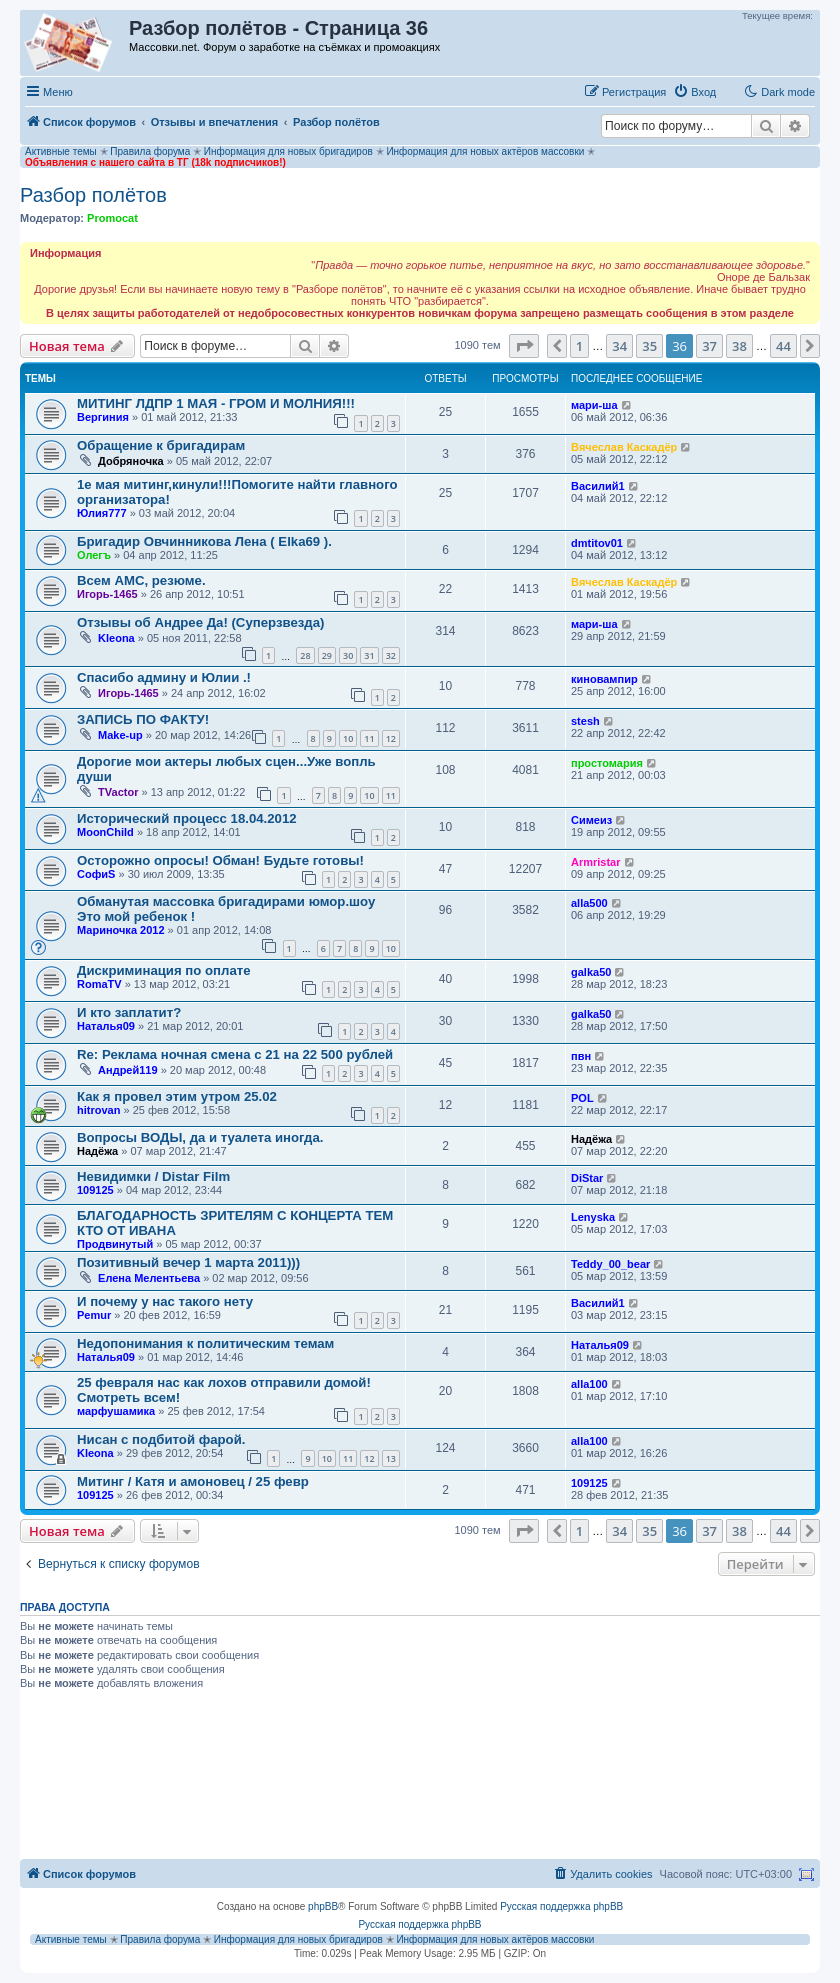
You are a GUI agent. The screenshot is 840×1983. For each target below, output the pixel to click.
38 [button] (739, 346)
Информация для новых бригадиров (288, 151)
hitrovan (98, 1110)
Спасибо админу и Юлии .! (164, 677)
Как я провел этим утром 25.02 (177, 1096)
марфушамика (116, 1411)
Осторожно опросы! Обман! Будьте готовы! (220, 860)
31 (369, 655)
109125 (95, 1190)
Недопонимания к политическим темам (205, 1343)
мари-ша (594, 405)
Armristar (596, 862)
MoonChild (105, 832)
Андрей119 (128, 1070)
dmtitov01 (597, 543)
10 (348, 738)
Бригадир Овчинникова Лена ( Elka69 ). (204, 541)
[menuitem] (694, 92)
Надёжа (97, 1151)
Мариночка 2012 (121, 930)
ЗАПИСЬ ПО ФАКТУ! (143, 719)
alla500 (589, 903)
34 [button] (619, 346)
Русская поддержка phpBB (561, 1906)
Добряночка (131, 461)
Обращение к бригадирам (161, 445)
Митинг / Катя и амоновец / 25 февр (193, 1481)
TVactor (118, 792)
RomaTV (99, 984)
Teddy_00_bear (610, 1264)
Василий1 (598, 486)
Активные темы (61, 151)
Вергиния (103, 417)
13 (391, 1458)
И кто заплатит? (129, 1012)
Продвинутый (115, 1244)
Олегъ (94, 555)
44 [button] (783, 346)
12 (391, 738)
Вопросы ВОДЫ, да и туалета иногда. (200, 1137)
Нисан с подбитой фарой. (161, 1439)
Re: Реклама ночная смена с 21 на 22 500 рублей (235, 1054)
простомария (607, 763)
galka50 (591, 972)
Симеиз (591, 820)
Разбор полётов (93, 195)
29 (327, 655)
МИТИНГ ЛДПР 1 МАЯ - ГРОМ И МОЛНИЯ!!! (216, 403)
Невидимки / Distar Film (153, 1176)
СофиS (96, 874)
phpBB (323, 1906)
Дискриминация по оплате (164, 970)
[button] (524, 346)
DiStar (587, 1178)
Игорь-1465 (107, 594)
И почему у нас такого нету (165, 1301)
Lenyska (593, 1217)
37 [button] (709, 346)
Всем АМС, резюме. (141, 580)
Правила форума (150, 151)
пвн (581, 1056)
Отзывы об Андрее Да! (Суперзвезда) (200, 622)
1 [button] (579, 346)
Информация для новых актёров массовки (485, 151)
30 (348, 655)
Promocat (112, 218)
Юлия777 (102, 513)
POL (582, 1098)
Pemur (94, 1315)
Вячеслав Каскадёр (624, 447)
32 (391, 655)
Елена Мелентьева (149, 1278)
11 (369, 738)
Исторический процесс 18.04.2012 (187, 818)
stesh (585, 721)
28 (305, 655)
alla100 (589, 1384)
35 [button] (649, 346)
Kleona (116, 638)
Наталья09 (106, 1026)
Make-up (120, 735)
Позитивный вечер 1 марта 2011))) (188, 1262)
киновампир (604, 679)
